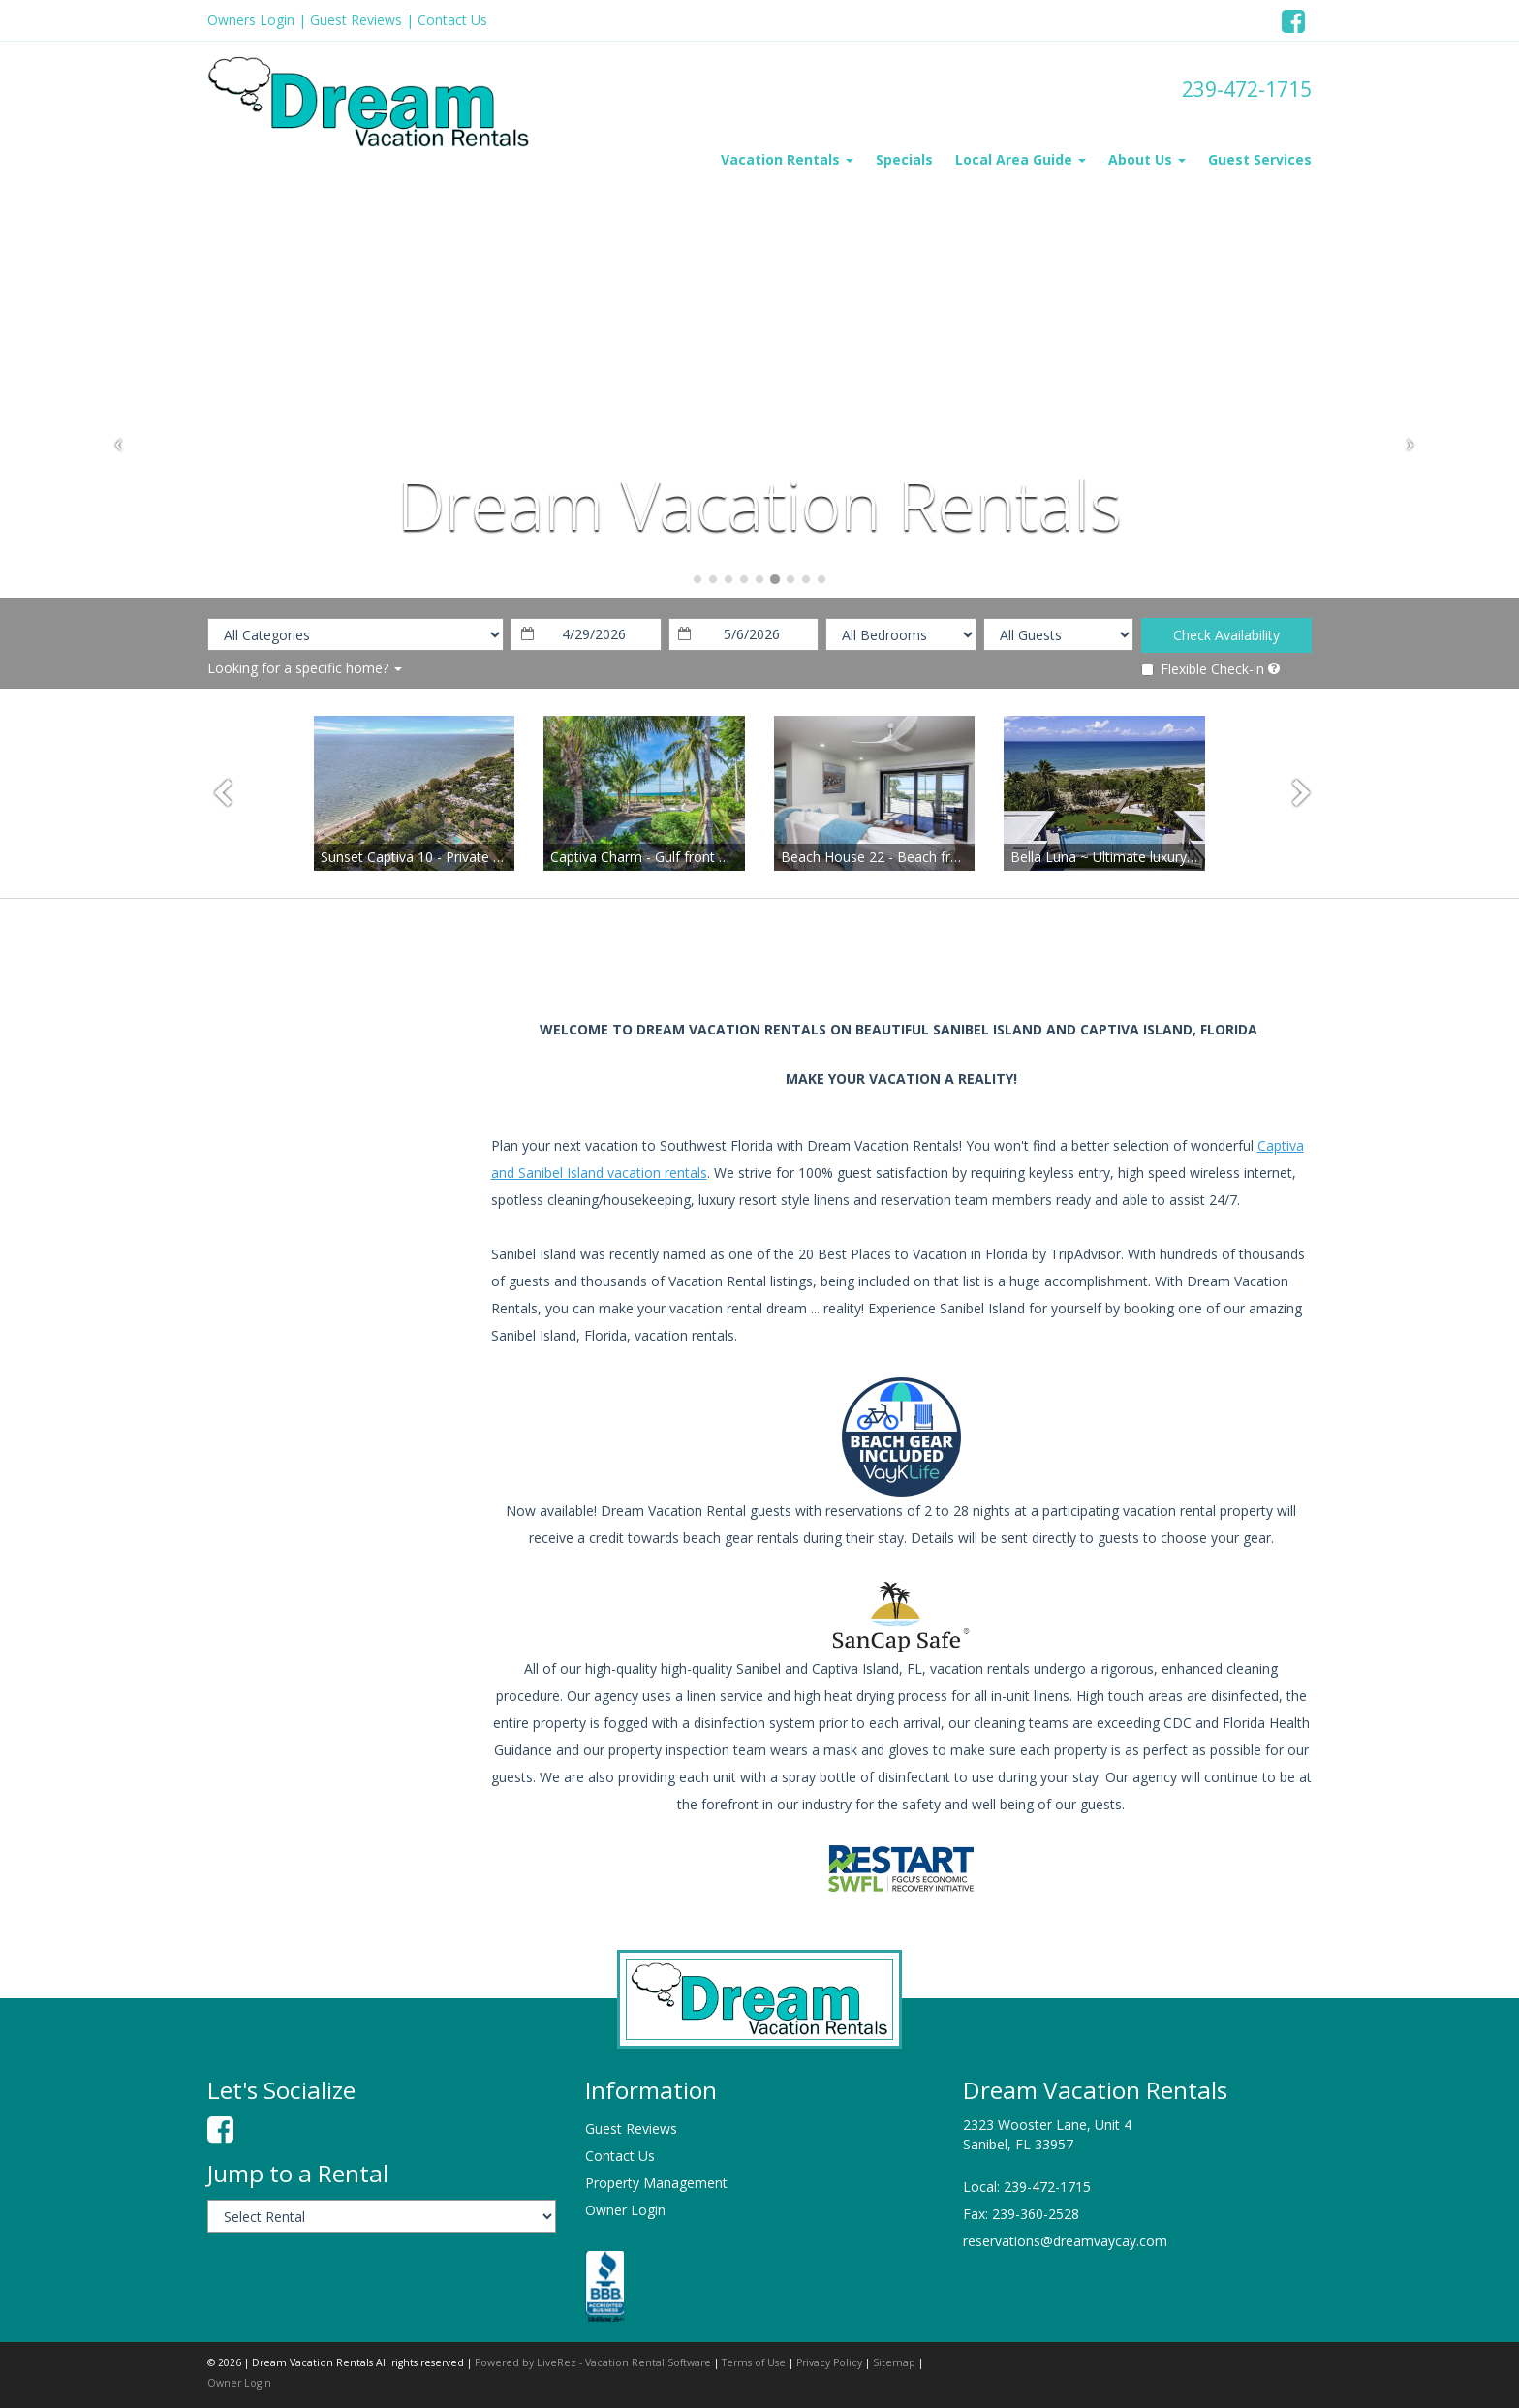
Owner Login (625, 2210)
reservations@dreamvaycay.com (1065, 2241)
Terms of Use (754, 2362)
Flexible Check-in (1202, 669)
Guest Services (1260, 159)
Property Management (656, 2183)
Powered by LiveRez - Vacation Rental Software (593, 2362)
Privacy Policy (829, 2362)
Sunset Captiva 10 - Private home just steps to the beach (499, 857)
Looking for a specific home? (304, 668)
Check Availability (1226, 635)
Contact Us (452, 20)
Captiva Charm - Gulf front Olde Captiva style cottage (717, 857)
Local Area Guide (1020, 159)
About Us (1147, 159)
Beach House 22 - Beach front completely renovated (946, 857)
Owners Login (250, 20)
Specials (904, 159)
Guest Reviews (356, 20)
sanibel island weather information (309, 1184)
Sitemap (894, 2362)
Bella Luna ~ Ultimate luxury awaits (1120, 857)
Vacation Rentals (787, 159)
